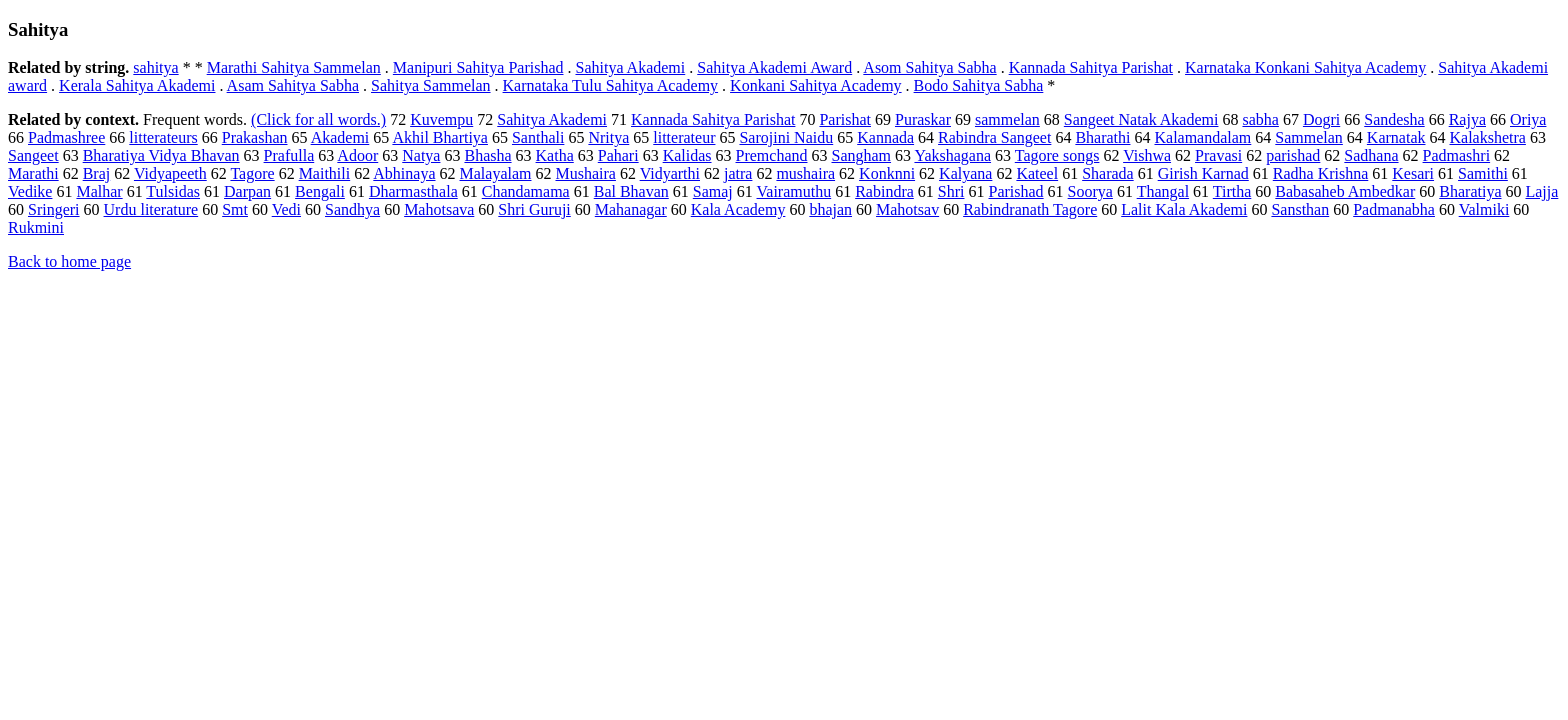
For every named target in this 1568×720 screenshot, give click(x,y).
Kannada (885, 137)
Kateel (1037, 173)
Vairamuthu (794, 191)
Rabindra (884, 191)
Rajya (1467, 119)
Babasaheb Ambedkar (1345, 191)
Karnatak (1396, 137)
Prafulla (289, 155)
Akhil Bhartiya (440, 137)
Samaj (713, 191)
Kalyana (965, 173)
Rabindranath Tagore (1030, 209)
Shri (951, 191)
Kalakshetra (1488, 137)
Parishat (845, 119)
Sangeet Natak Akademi (1141, 119)
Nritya (608, 137)
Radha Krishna (1321, 173)
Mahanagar (631, 209)
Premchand (772, 155)
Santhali (538, 137)
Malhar (99, 191)
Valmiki (1484, 209)
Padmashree (66, 137)
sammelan (1007, 119)
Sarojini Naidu (786, 137)
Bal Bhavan (631, 191)
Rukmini (36, 227)
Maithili (325, 173)
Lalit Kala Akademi (1184, 209)
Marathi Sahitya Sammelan (294, 67)
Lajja (1541, 191)
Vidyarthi (670, 173)
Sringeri (54, 209)
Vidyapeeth (170, 173)
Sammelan (1309, 137)
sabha (1260, 119)
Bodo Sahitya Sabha (979, 85)
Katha (555, 155)
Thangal (1163, 191)
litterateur (684, 137)
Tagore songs (1057, 155)
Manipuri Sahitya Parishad (478, 67)
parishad (1293, 155)
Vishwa (1147, 155)
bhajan (830, 209)
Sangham (862, 155)
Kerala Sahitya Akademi (137, 85)
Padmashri (1457, 155)
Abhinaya (404, 173)
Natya (421, 155)
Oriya (1528, 119)
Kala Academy (738, 209)
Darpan (247, 191)
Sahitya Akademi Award (774, 67)
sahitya (155, 67)
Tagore (252, 173)
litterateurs (163, 137)
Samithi (1483, 173)
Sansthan (1300, 209)
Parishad (1016, 191)
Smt (235, 209)
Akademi (340, 137)
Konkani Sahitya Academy (816, 85)
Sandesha (1394, 119)
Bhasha (487, 155)
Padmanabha (1394, 209)
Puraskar (923, 119)
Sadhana (1371, 155)
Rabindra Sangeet (994, 137)
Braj (97, 173)
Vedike (30, 191)
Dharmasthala (413, 191)
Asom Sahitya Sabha (929, 67)
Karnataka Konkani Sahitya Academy (1305, 67)
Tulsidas (173, 191)
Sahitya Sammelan (431, 85)
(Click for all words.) (318, 119)
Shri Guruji (534, 209)
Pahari (618, 155)
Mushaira (585, 173)
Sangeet (33, 155)
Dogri (1321, 119)
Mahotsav (907, 209)
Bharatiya (1470, 191)
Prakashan (255, 137)
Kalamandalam (1202, 137)
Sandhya (352, 209)
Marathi (33, 173)
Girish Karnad (1203, 173)
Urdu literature (151, 209)
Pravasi (1218, 155)
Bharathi (1102, 137)
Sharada (1108, 173)
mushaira (805, 173)
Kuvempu (441, 119)
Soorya (1090, 191)
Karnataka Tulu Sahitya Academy (611, 85)
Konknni (887, 173)
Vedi (286, 209)
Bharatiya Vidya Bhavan (161, 155)
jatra (738, 173)
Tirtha (1232, 191)
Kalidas (687, 155)
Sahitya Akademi (630, 67)
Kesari (1413, 173)
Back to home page (69, 261)
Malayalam (496, 173)
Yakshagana (952, 155)
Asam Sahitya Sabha (293, 85)
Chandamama (526, 191)
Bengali (320, 191)
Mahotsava (439, 209)
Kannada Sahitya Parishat (1091, 67)
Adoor (357, 155)
